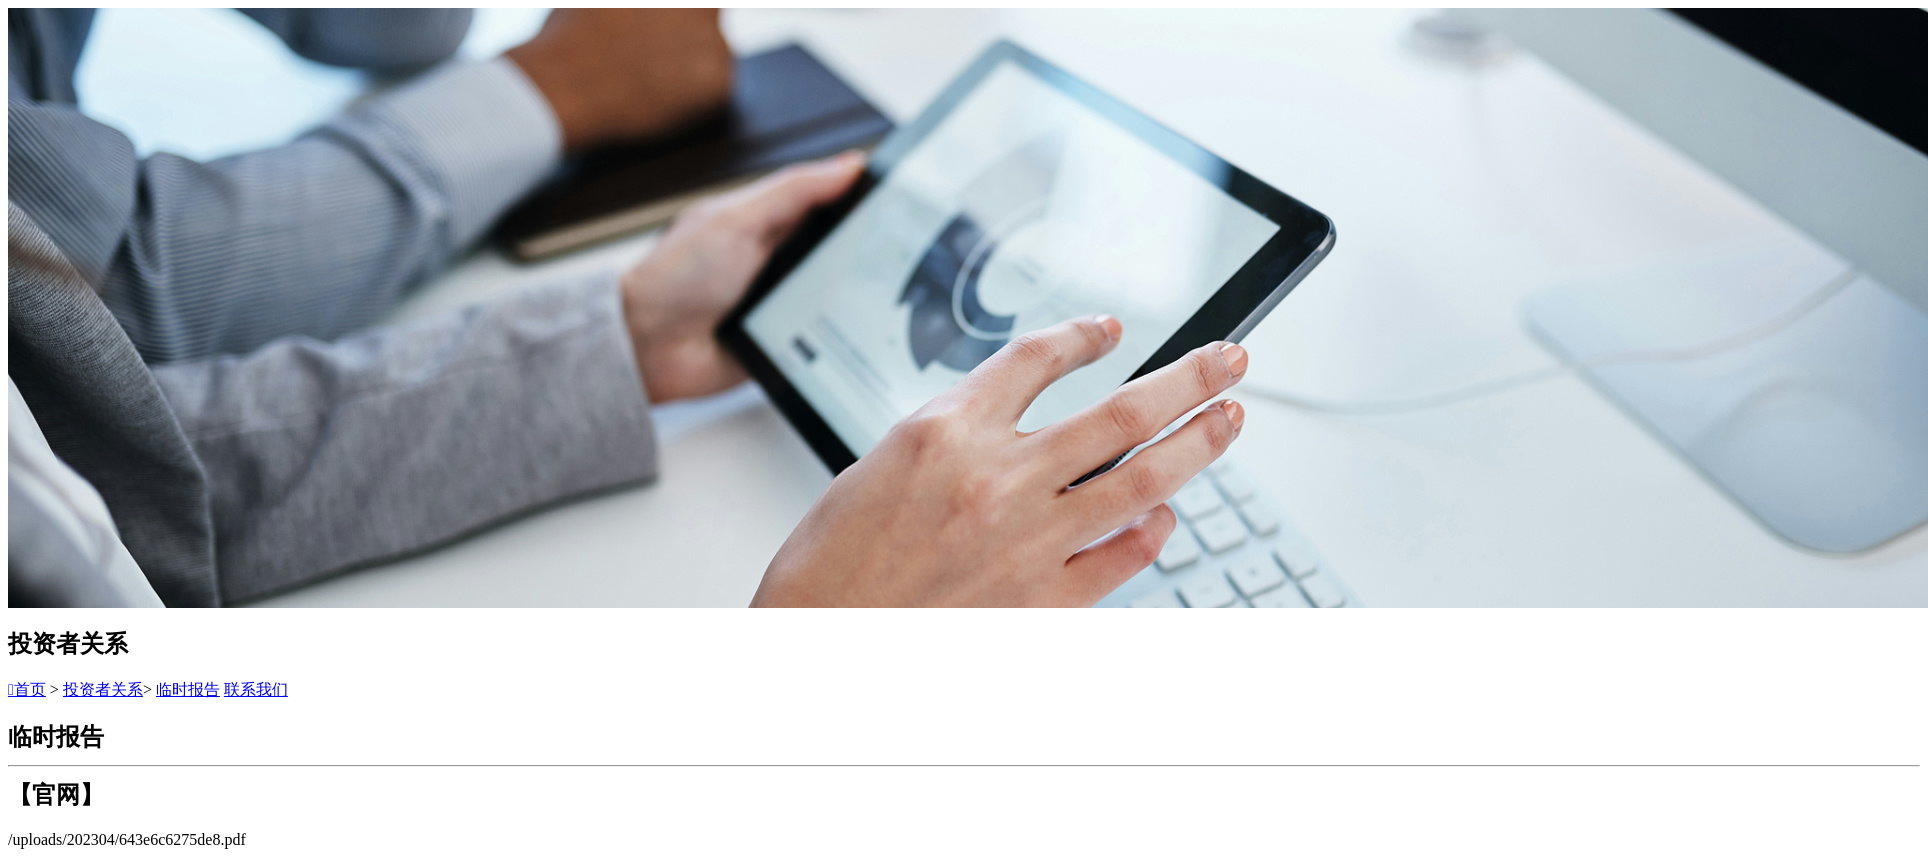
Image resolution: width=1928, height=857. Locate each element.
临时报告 (188, 689)
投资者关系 (103, 689)
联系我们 (256, 689)
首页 (27, 689)
